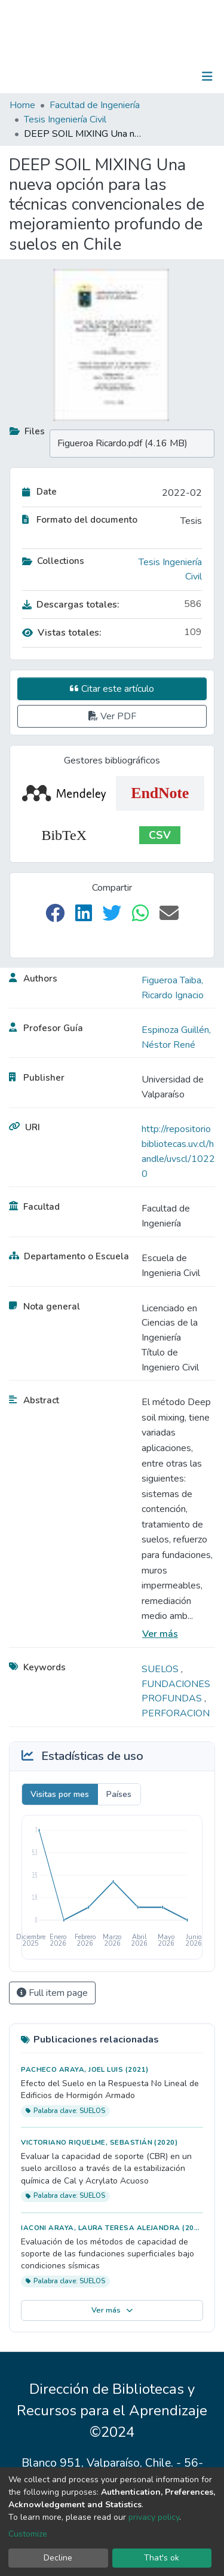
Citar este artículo (112, 688)
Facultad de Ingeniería (95, 105)
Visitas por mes (59, 1794)
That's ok (161, 2557)
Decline (58, 2557)
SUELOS (161, 1669)
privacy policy (153, 2517)
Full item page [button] (52, 1993)
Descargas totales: (70, 604)
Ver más (160, 1633)
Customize (27, 2534)
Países (118, 1794)
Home (22, 105)
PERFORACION (176, 1713)
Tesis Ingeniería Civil (65, 119)
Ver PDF (112, 716)
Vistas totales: (62, 632)
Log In (170, 76)
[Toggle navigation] (207, 76)
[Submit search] (145, 76)
